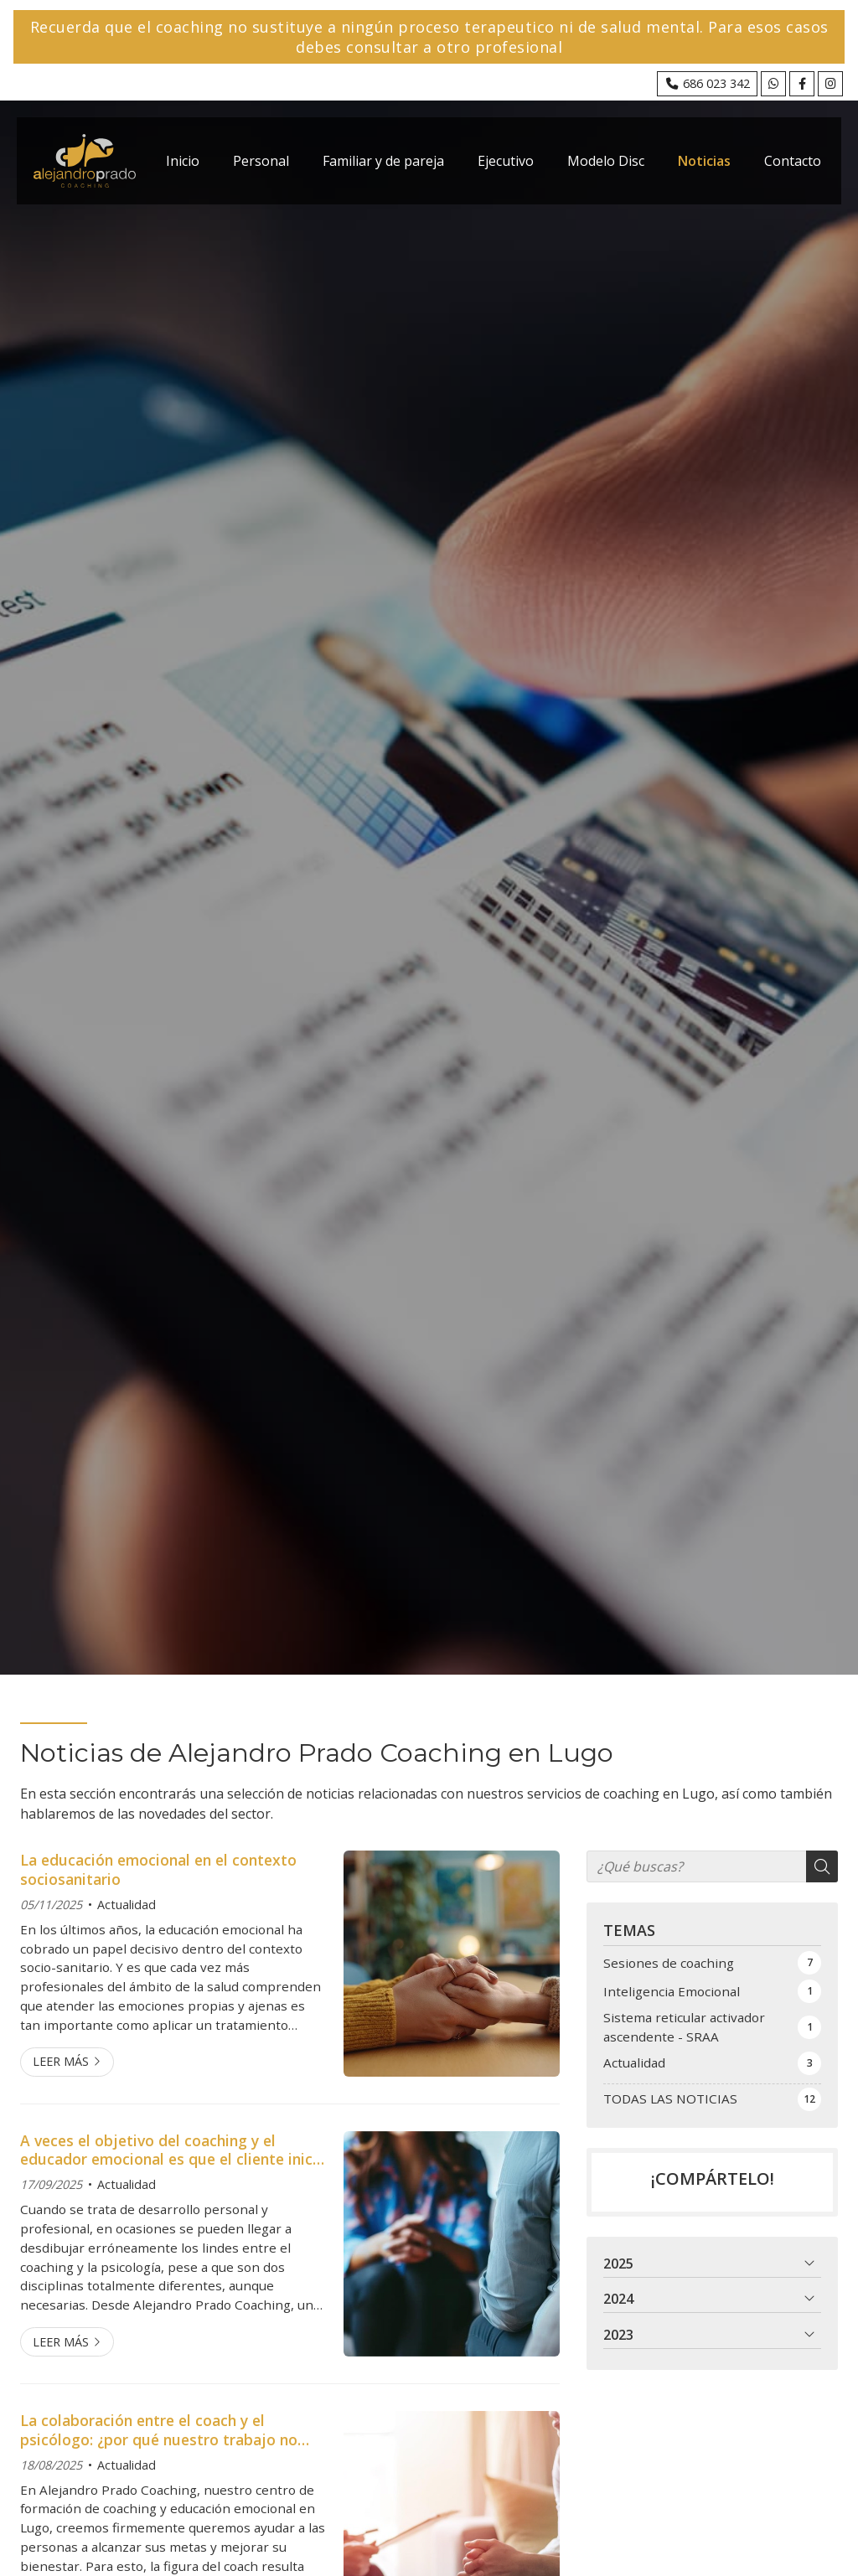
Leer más (61, 2061)
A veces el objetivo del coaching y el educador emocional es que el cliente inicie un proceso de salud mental (172, 2150)
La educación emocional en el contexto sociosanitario (158, 1869)
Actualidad (126, 1905)
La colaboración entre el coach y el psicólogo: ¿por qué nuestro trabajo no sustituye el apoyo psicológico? (158, 2430)
